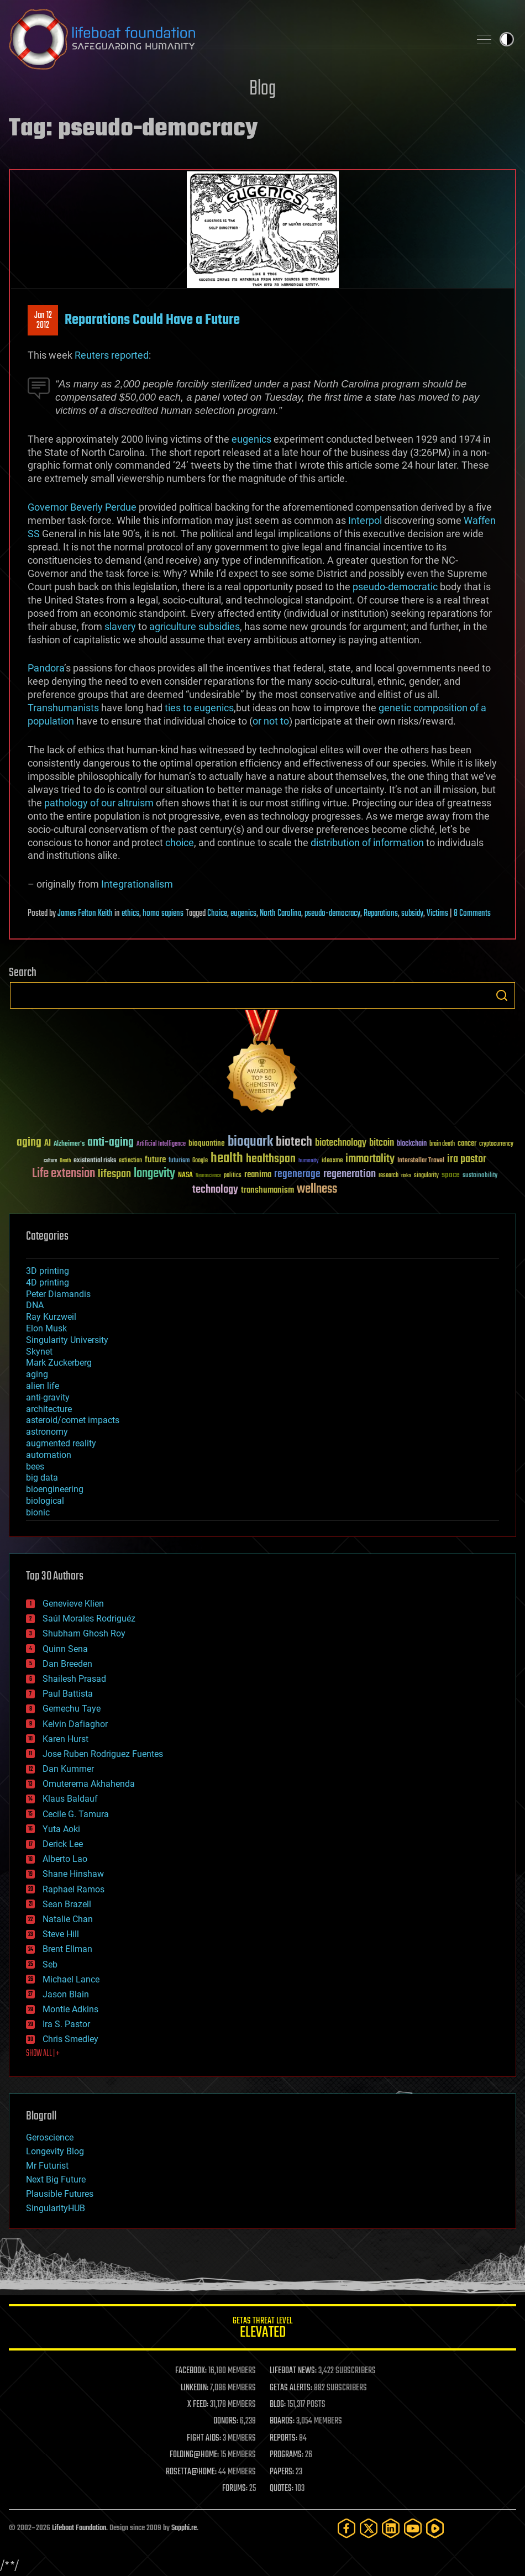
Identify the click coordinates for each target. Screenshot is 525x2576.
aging (37, 1374)
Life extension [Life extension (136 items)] (63, 1174)
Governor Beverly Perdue (82, 507)
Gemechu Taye (72, 1708)
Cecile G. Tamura (76, 1814)
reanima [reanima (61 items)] (257, 1174)
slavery (120, 626)
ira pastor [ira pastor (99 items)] (466, 1159)
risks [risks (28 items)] (406, 1175)
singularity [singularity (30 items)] (426, 1175)
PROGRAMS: (286, 2455)
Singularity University (67, 1340)
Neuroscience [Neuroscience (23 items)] (208, 1176)
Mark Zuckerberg (59, 1362)
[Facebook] (346, 2528)
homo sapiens (163, 913)
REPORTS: (283, 2438)
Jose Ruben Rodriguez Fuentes (103, 1754)
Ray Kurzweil (51, 1316)
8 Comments (472, 913)
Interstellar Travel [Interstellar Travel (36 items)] (420, 1161)
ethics (130, 913)
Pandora (46, 668)
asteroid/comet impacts (72, 1420)
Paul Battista (68, 1693)
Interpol (365, 520)
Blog (262, 89)
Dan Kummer (68, 1769)
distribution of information (367, 842)
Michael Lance (71, 1979)
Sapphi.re (184, 2528)
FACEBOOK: (191, 2371)
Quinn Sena (65, 1649)
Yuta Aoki (61, 1829)
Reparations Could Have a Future (152, 320)
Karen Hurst (65, 1739)
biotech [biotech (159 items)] (294, 1142)
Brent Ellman (67, 1949)
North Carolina (280, 913)
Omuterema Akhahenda (89, 1783)
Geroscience (50, 2137)
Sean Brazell (67, 1904)
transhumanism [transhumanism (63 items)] (267, 1190)
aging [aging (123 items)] (29, 1143)
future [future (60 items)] (155, 1160)
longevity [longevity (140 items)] (154, 1174)
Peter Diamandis (58, 1294)
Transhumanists (63, 707)
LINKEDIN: (194, 2388)
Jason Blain (66, 1994)
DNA (35, 1305)
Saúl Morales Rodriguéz (89, 1618)
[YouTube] (413, 2528)
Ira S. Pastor (66, 2024)
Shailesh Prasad (74, 1678)
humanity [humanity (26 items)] (308, 1161)
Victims (437, 913)
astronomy (47, 1431)
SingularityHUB (55, 2208)
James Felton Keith (85, 913)
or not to (271, 721)
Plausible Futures (59, 2194)
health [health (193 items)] (227, 1159)
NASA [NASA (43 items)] (185, 1175)
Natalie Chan (68, 1919)
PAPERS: (282, 2472)
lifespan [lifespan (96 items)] (114, 1174)
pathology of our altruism (99, 803)
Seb (50, 1964)
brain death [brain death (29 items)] (442, 1144)
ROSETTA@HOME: (191, 2472)
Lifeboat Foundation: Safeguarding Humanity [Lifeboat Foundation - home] (235, 39)
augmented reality (61, 1443)
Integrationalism (137, 884)
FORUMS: (235, 2488)
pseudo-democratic (395, 586)
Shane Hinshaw (73, 1874)
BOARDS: (282, 2421)
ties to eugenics (199, 707)
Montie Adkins (70, 2009)
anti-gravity (48, 1397)
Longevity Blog (55, 2151)
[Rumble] (435, 2528)
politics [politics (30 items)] (233, 1175)
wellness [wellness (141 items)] (317, 1189)
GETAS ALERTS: (291, 2388)
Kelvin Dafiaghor (75, 1724)
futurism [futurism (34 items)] (179, 1161)
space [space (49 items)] (451, 1174)
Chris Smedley (70, 2039)
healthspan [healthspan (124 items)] (271, 1159)
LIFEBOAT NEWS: (293, 2371)
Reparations (381, 913)
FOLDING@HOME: (194, 2455)
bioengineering (54, 1489)
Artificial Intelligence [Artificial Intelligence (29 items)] (161, 1144)
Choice (217, 913)
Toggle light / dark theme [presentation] (507, 39)
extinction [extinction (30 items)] (130, 1160)
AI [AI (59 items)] (47, 1144)
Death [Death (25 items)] (65, 1161)
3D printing (47, 1271)
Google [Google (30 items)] (200, 1160)
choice (179, 842)
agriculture (172, 626)
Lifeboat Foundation (79, 2528)
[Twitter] (368, 2528)
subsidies (219, 626)
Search (502, 995)
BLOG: (278, 2404)
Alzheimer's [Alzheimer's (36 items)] (69, 1144)
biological (45, 1501)
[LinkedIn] (391, 2528)
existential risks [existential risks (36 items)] (95, 1161)
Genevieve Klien (73, 1603)
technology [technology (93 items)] (215, 1190)
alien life (42, 1386)
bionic (38, 1512)
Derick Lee (63, 1844)
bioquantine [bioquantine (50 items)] (206, 1143)
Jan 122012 (43, 320)
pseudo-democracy (332, 913)
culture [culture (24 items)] (50, 1161)
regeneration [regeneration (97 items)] (349, 1174)
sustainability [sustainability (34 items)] (480, 1176)
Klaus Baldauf (70, 1798)
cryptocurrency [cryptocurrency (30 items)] (496, 1144)
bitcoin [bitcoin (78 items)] (381, 1143)
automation (48, 1455)
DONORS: (225, 2421)
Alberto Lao (65, 1859)
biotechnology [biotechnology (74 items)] (340, 1143)
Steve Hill (61, 1934)
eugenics (251, 439)
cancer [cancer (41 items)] (467, 1144)
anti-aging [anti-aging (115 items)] (110, 1143)
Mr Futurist (47, 2165)
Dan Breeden (67, 1664)
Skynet (39, 1351)
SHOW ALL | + (43, 2054)
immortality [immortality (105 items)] (370, 1159)
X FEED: (197, 2404)
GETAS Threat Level (262, 2329)
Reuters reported (112, 355)
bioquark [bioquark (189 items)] (250, 1142)
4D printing (47, 1282)
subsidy (412, 913)
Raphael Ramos (73, 1889)
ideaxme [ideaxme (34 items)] (332, 1161)
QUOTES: (281, 2488)
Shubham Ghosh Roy (84, 1633)
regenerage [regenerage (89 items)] (297, 1174)
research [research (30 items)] (388, 1175)
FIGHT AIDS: (204, 2438)
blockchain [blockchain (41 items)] (412, 1144)
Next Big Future (56, 2179)
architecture (49, 1409)
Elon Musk (46, 1328)
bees (35, 1466)
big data (42, 1477)
